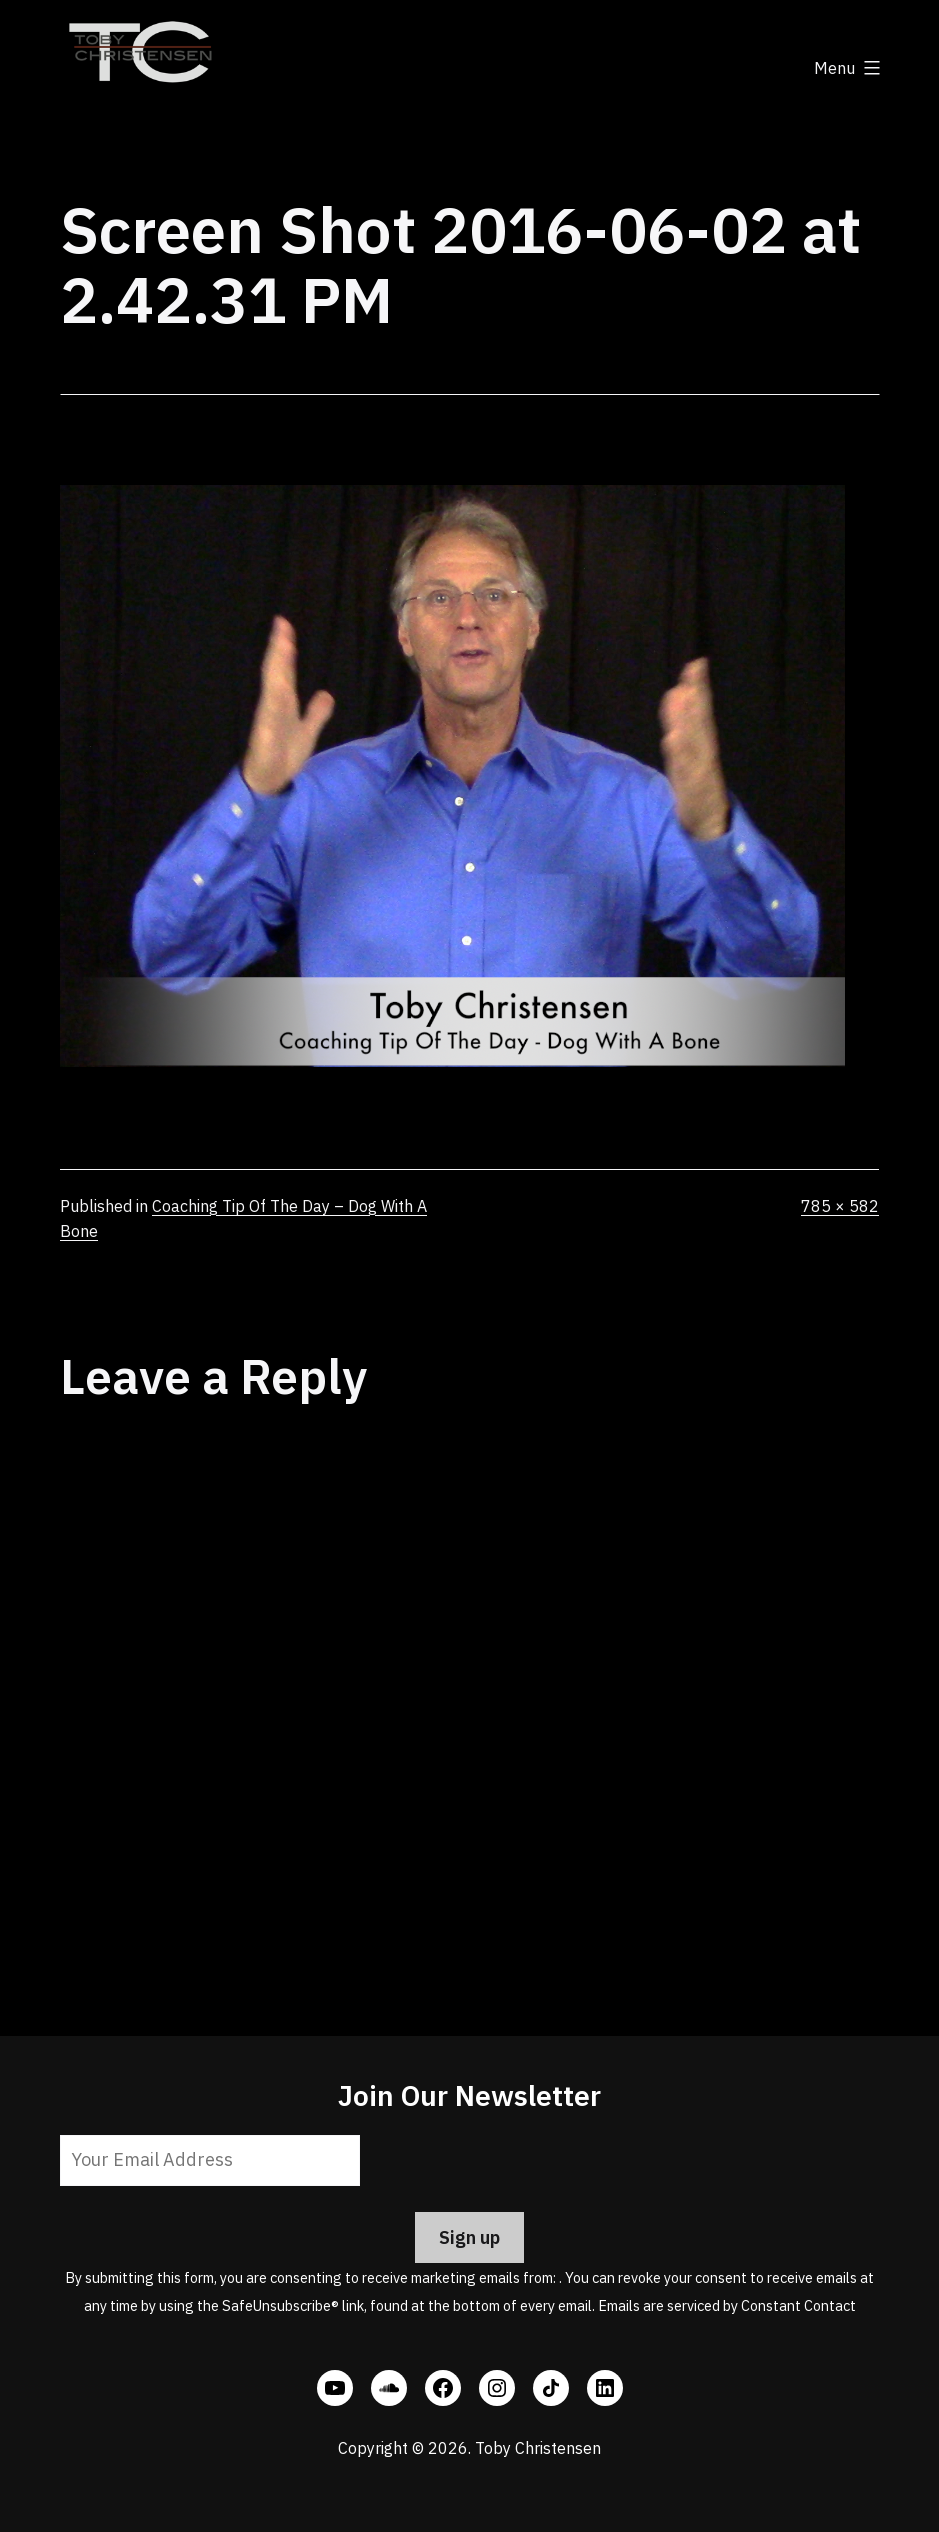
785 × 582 (840, 1206)
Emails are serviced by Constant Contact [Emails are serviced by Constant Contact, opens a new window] (727, 2305)
